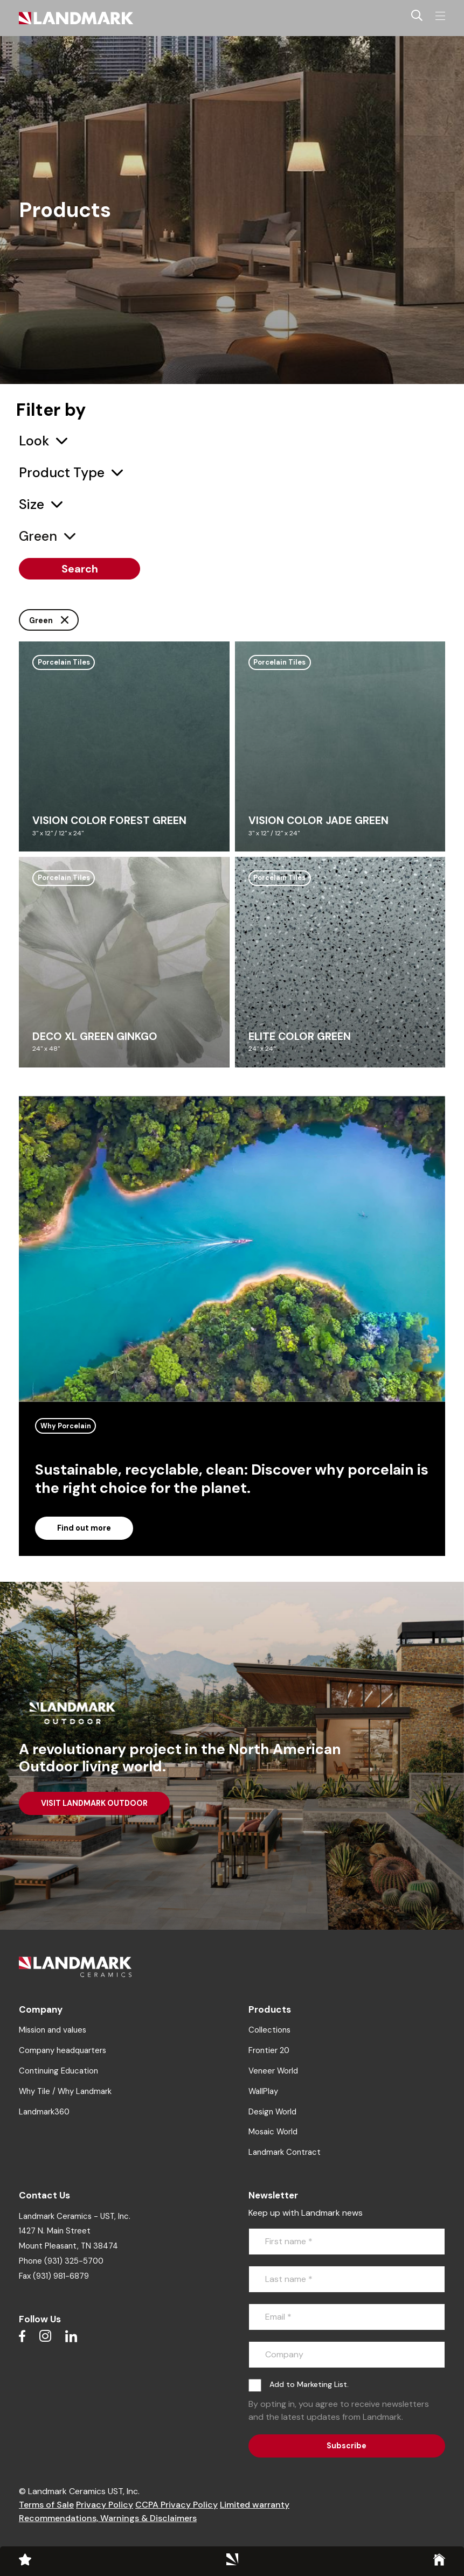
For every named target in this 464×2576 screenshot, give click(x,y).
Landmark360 (44, 2111)
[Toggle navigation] (440, 16)
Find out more (84, 1528)
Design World (272, 2111)
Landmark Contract (284, 2152)
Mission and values (52, 2030)
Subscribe (346, 2446)
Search (79, 569)
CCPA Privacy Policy (176, 2504)
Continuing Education (58, 2070)
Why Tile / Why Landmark (65, 2091)
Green (48, 620)
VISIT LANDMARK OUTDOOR (94, 1803)
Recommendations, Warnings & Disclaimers (108, 2518)
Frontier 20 (268, 2050)
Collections (269, 2030)
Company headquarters (62, 2050)
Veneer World (273, 2070)
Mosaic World (272, 2131)
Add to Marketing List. (309, 2384)
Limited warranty (254, 2504)
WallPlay (263, 2091)
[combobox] (43, 441)
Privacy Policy (104, 2504)
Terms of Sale (46, 2504)
